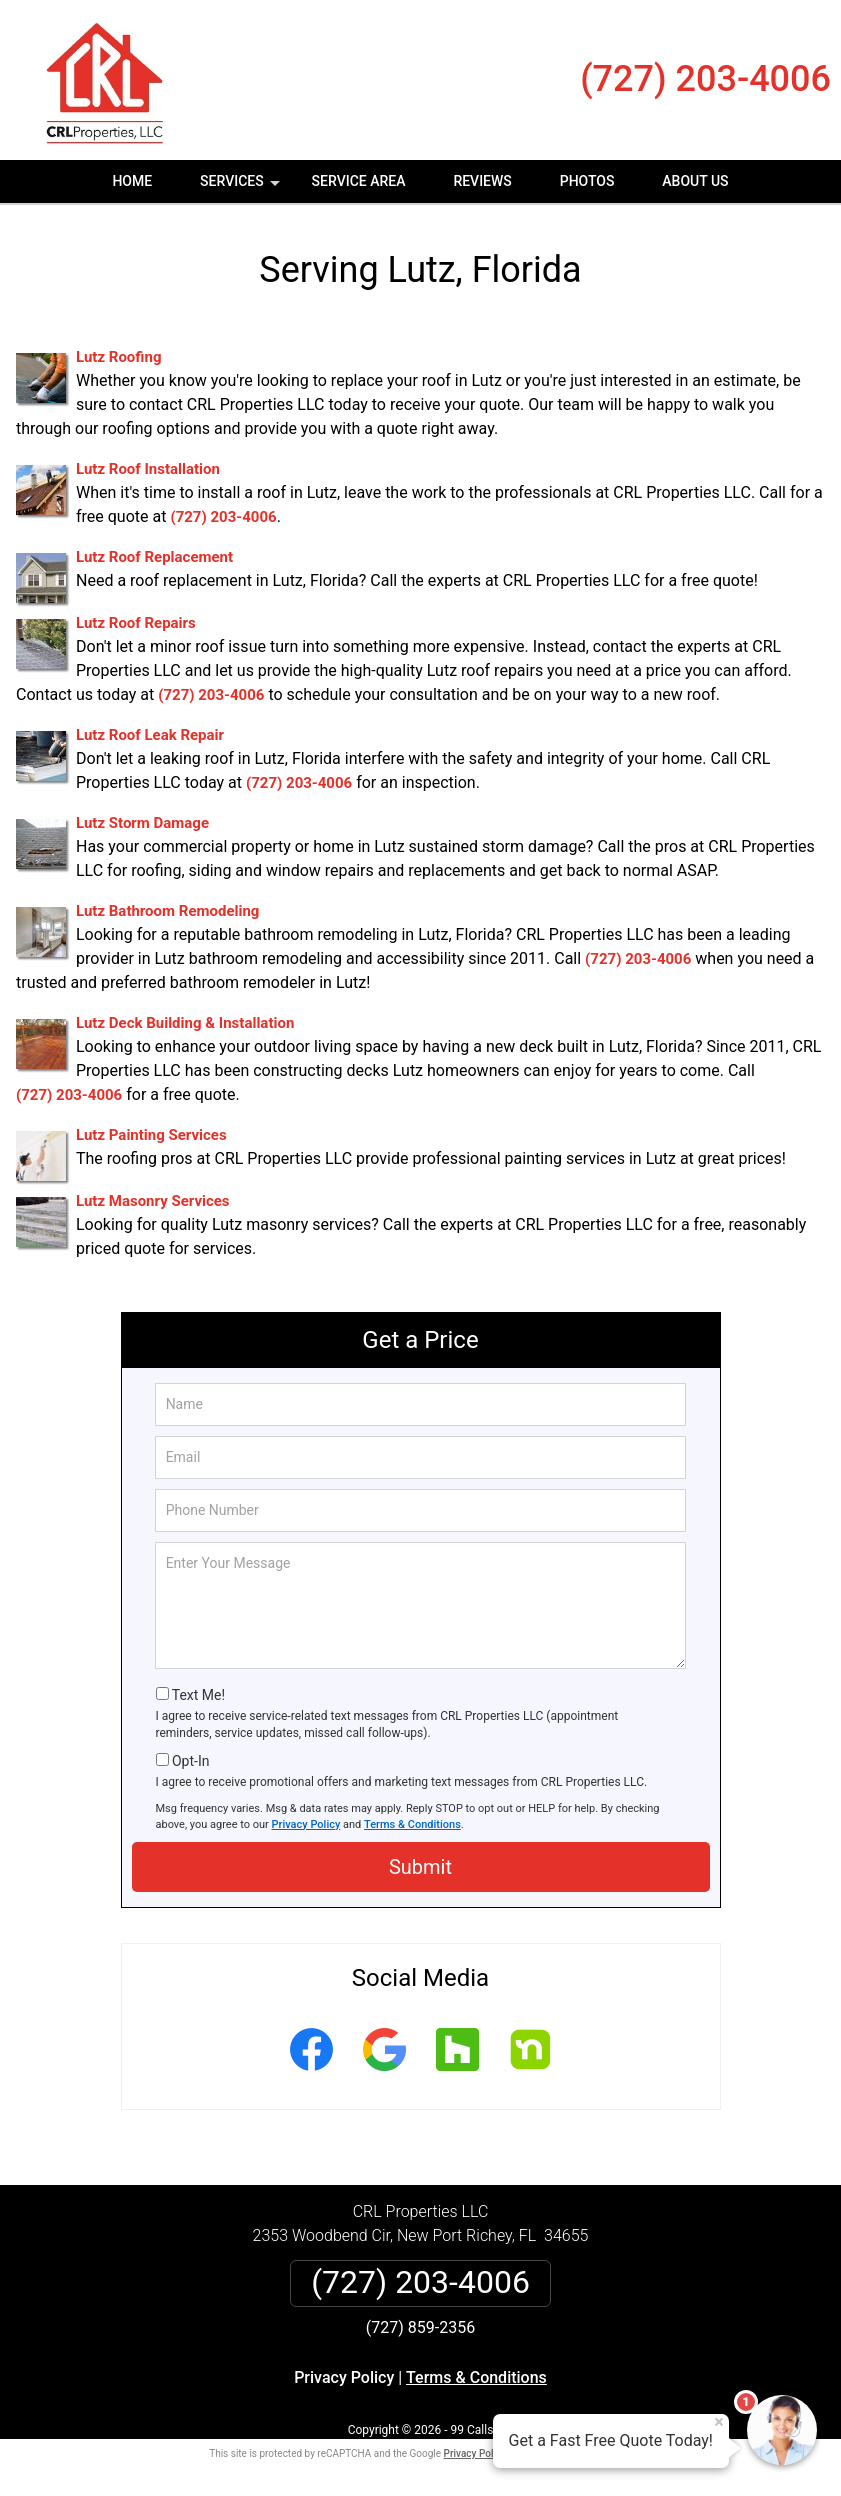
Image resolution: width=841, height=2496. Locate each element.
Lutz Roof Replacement (154, 557)
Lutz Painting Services (151, 1135)
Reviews (482, 181)
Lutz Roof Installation (148, 469)
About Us (695, 181)
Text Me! (198, 1695)
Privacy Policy (306, 1824)
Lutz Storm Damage (142, 823)
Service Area (359, 181)
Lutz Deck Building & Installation (185, 1023)
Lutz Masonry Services (153, 1201)
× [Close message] (719, 2422)
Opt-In (190, 1761)
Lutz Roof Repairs (136, 623)
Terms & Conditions (412, 1824)
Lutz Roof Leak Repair (150, 735)
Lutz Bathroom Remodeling (167, 911)
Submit (420, 1867)
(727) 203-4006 (705, 79)
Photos (587, 181)
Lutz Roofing (118, 357)
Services (242, 188)
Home (132, 181)
